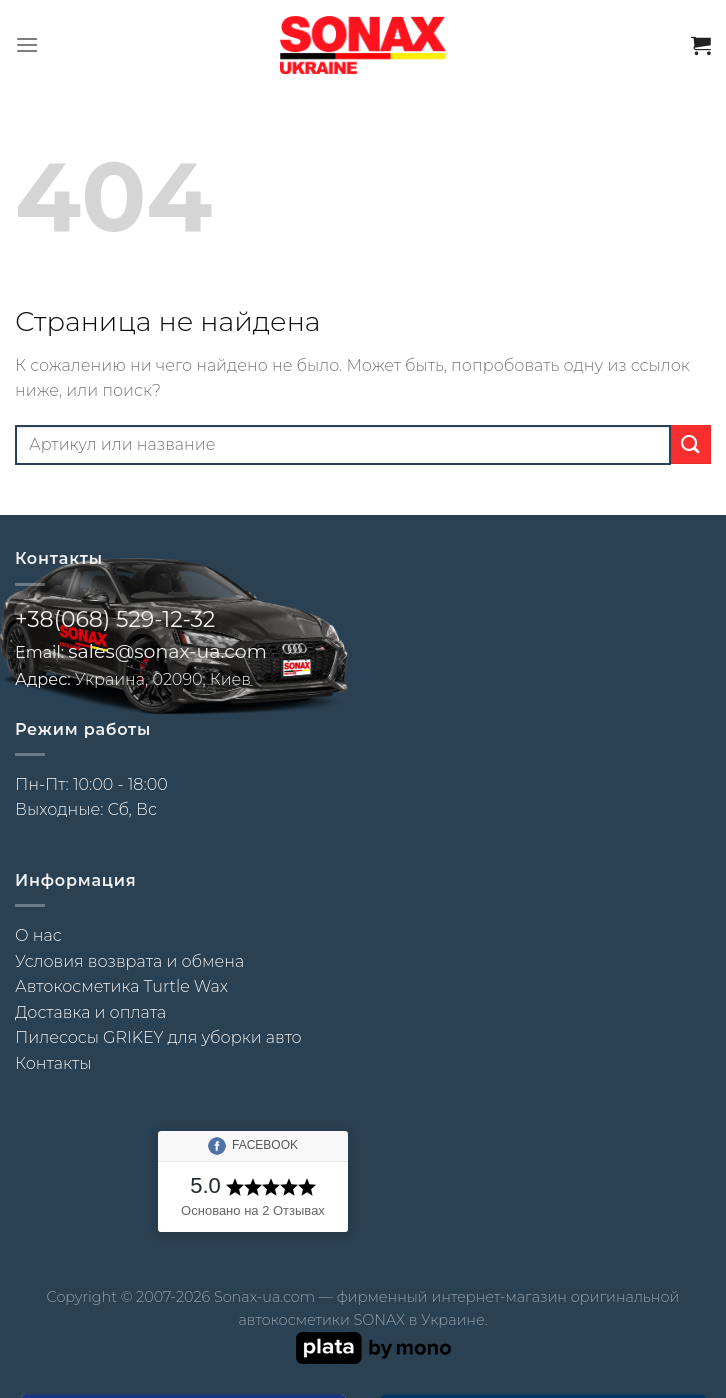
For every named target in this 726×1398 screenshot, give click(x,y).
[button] (27, 44)
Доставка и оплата (90, 1012)
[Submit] (691, 444)
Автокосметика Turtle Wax (121, 986)
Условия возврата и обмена (129, 961)
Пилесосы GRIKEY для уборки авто (158, 1037)
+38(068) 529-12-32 (115, 619)
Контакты (53, 1063)
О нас (38, 935)
